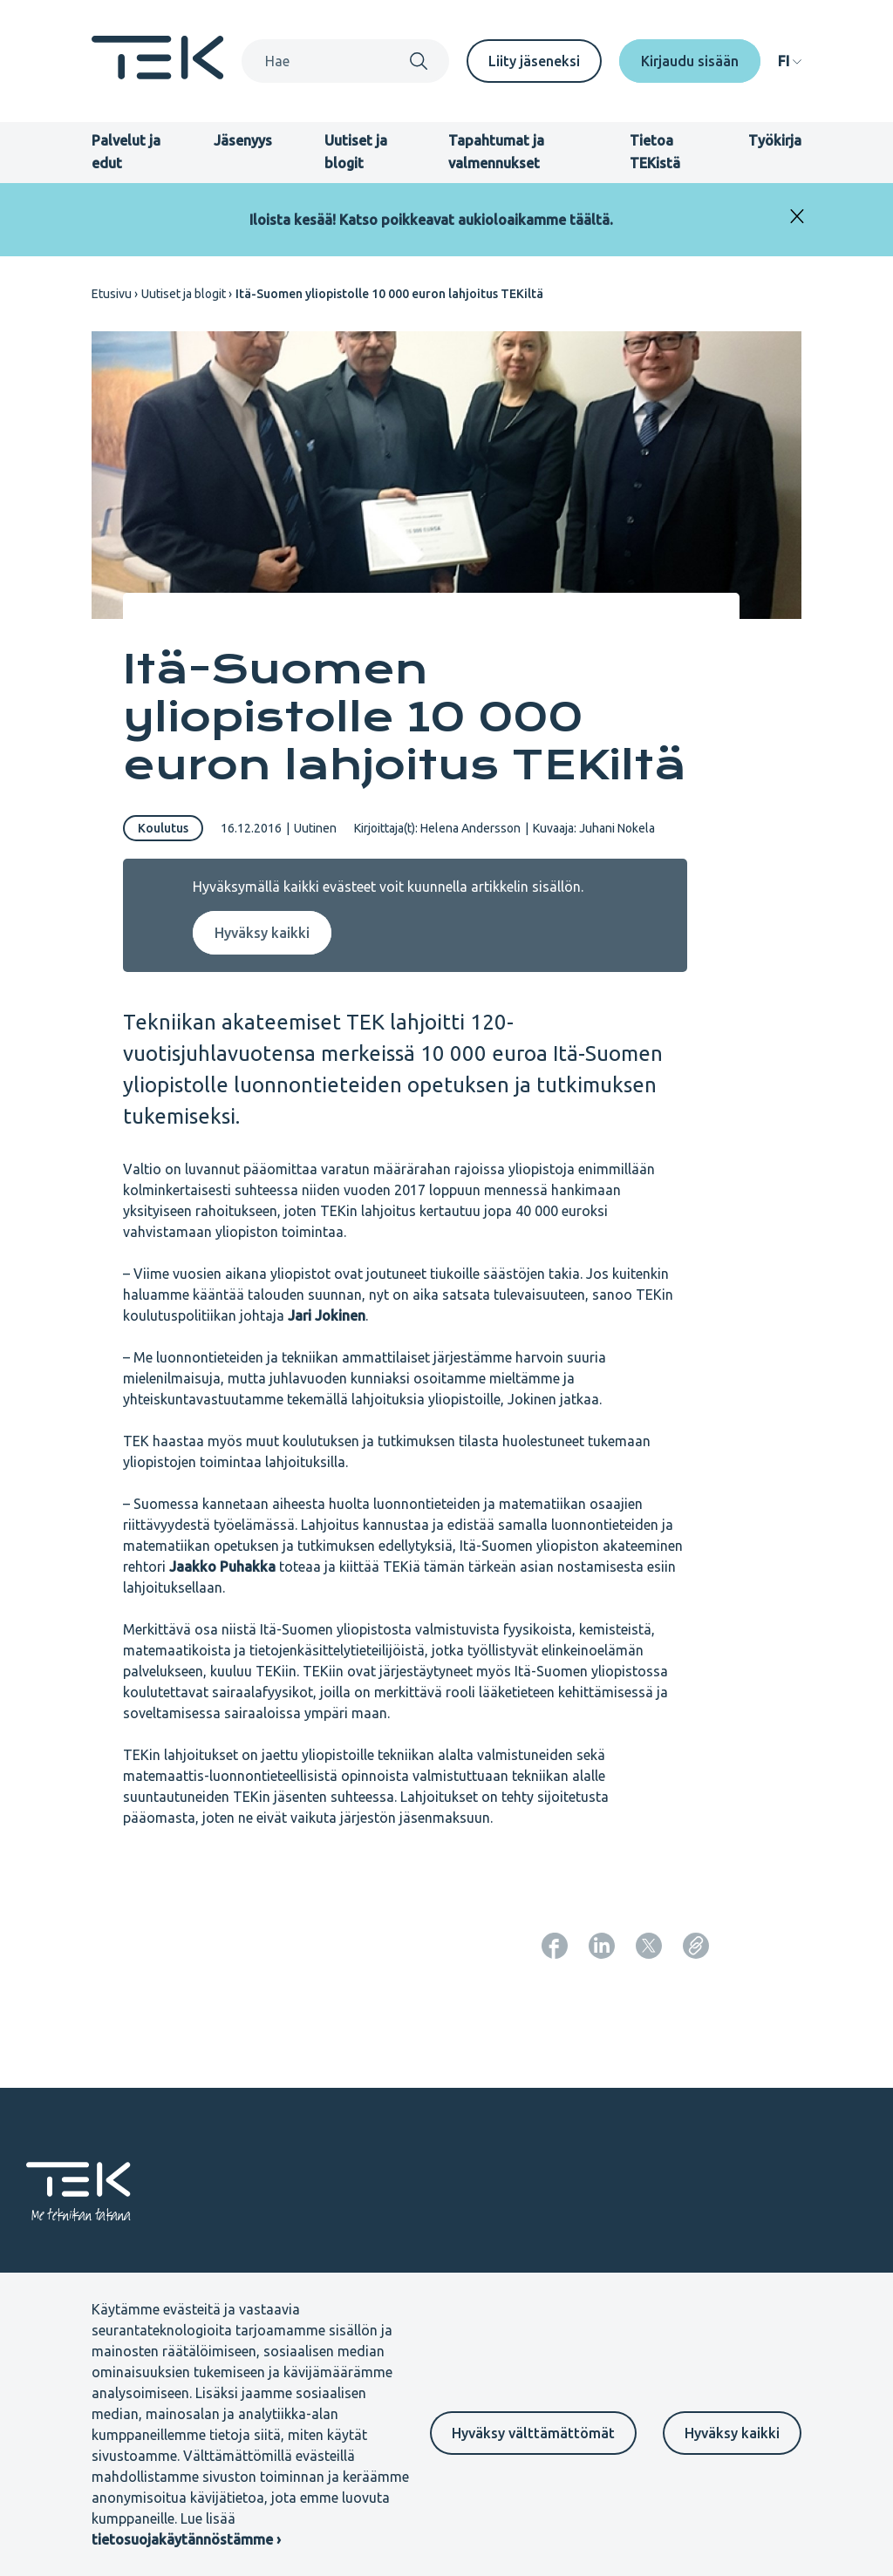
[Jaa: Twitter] (649, 1946)
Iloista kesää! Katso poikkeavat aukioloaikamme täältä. (431, 220)
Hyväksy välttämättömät (533, 2433)
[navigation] (789, 61)
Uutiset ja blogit (183, 294)
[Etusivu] (158, 74)
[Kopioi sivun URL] (696, 1946)
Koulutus (163, 828)
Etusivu (112, 294)
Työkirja (774, 140)
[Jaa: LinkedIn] (602, 1946)
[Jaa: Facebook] (555, 1946)
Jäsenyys (243, 140)
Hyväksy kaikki (732, 2433)
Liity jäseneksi (534, 61)
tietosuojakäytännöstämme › (186, 2539)
